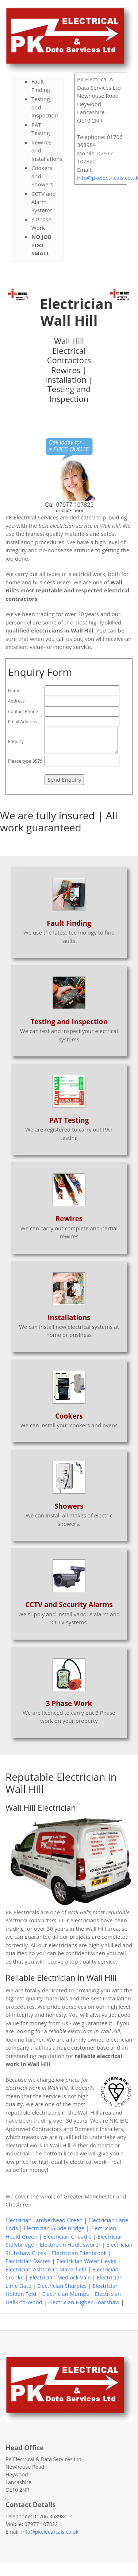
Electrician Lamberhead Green (44, 2220)
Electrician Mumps (65, 2293)
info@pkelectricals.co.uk (49, 2531)
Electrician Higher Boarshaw (84, 2302)
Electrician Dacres (28, 2260)
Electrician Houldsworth (70, 2244)
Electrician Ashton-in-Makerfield (46, 2269)
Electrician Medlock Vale (60, 2277)
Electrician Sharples (62, 2285)
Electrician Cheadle (67, 2236)
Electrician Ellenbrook (79, 2252)
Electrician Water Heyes (86, 2260)
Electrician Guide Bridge (54, 2228)
